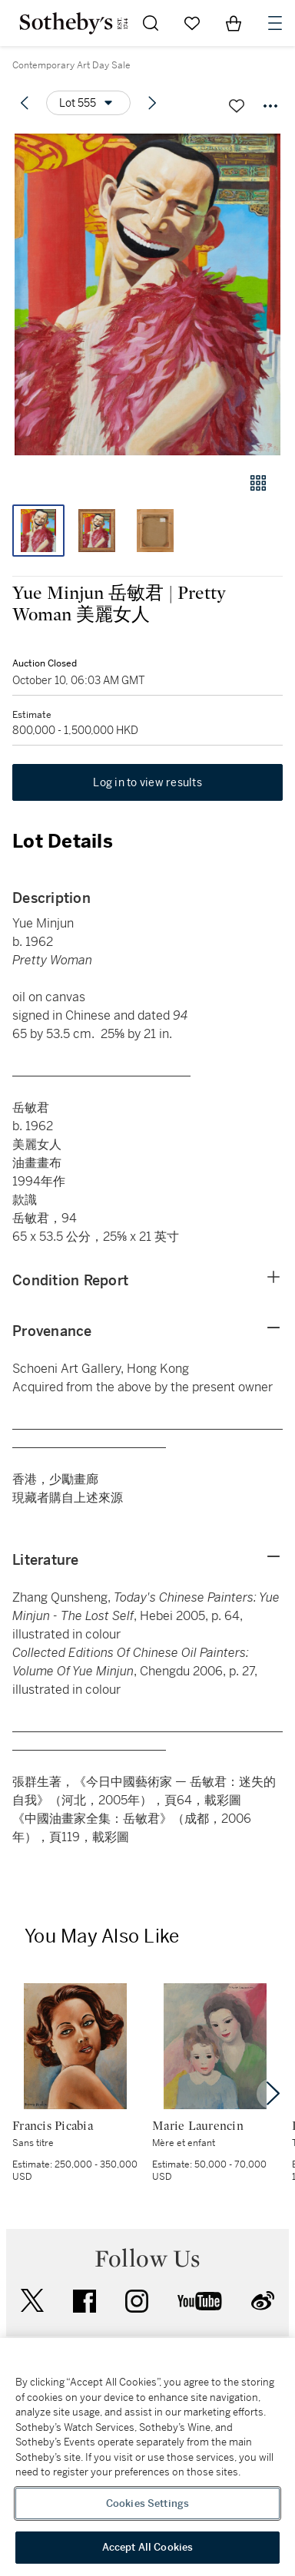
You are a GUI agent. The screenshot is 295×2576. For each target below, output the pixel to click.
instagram (136, 2301)
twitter (32, 2301)
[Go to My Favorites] (192, 23)
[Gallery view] (258, 483)
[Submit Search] (150, 23)
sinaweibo (262, 2300)
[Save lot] (236, 106)
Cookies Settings (147, 2503)
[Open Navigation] (275, 23)
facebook (84, 2301)
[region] (147, 2457)
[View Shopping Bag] (233, 23)
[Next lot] (152, 103)
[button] (147, 294)
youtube (199, 2301)
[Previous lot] (24, 103)
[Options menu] (88, 103)
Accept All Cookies (147, 2547)
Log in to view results (147, 782)
